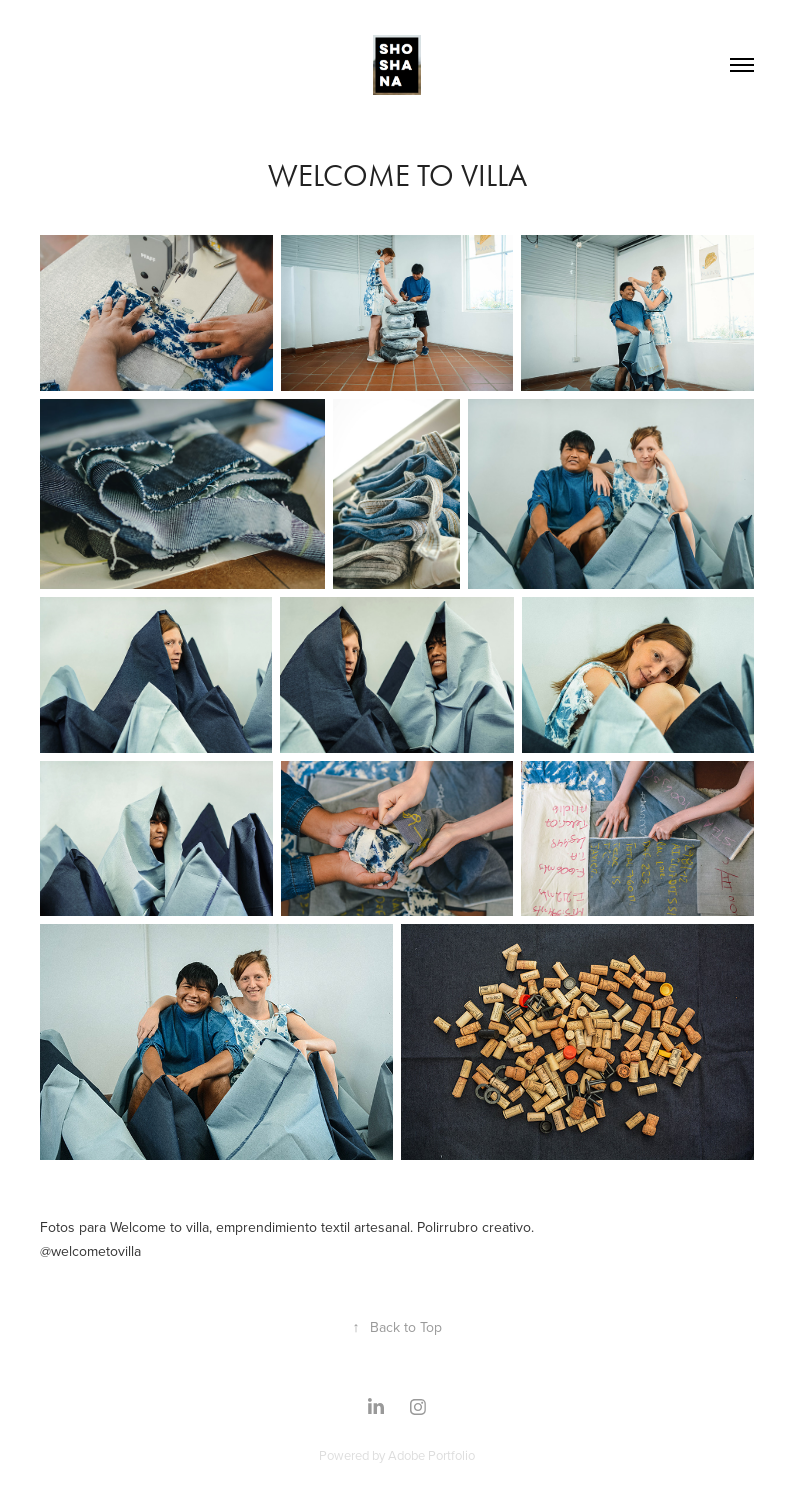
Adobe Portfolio (431, 1455)
